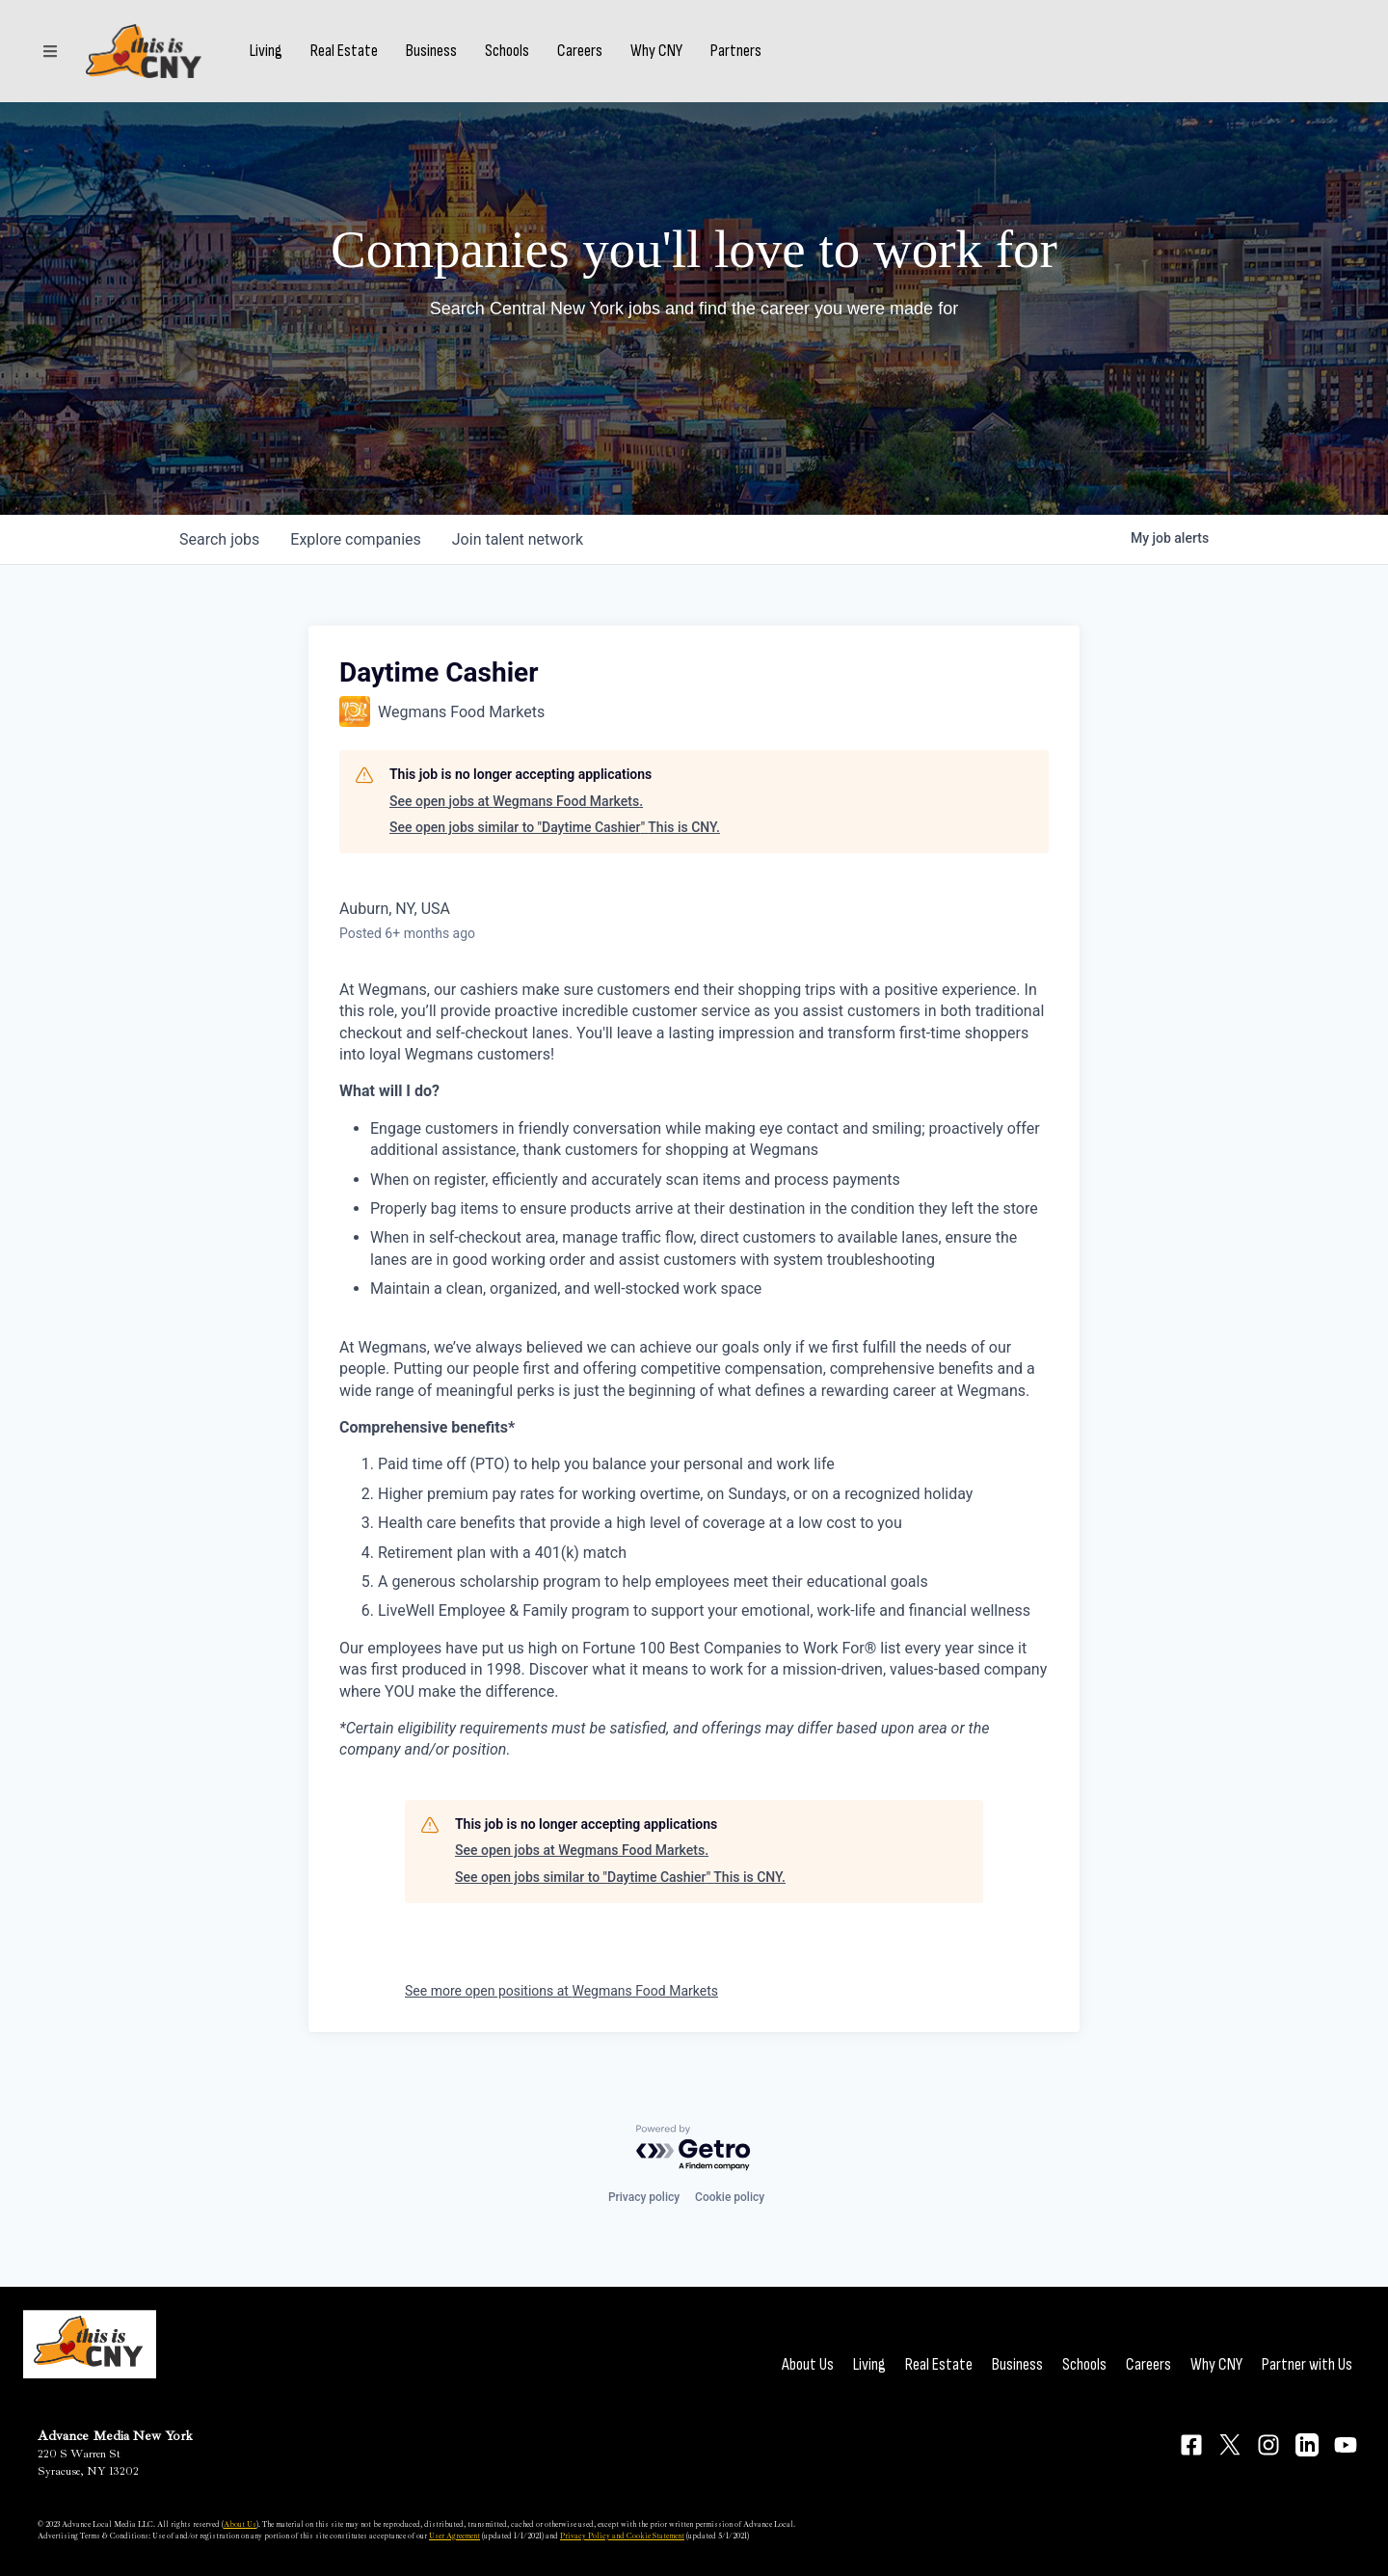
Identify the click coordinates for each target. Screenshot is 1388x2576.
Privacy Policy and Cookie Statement (622, 2535)
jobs (219, 539)
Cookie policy (729, 2197)
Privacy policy (644, 2197)
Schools (507, 51)
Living (266, 51)
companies (355, 539)
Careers (579, 51)
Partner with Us (1307, 2364)
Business (431, 51)
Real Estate (344, 51)
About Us (808, 2364)
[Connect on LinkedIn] (1307, 2445)
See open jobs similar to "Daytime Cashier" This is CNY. (554, 827)
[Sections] (50, 51)
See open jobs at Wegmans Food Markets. (516, 801)
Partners (735, 51)
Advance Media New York (115, 2436)
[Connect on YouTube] (1345, 2445)
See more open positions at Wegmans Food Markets (561, 1991)
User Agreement (454, 2535)
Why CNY (656, 51)
